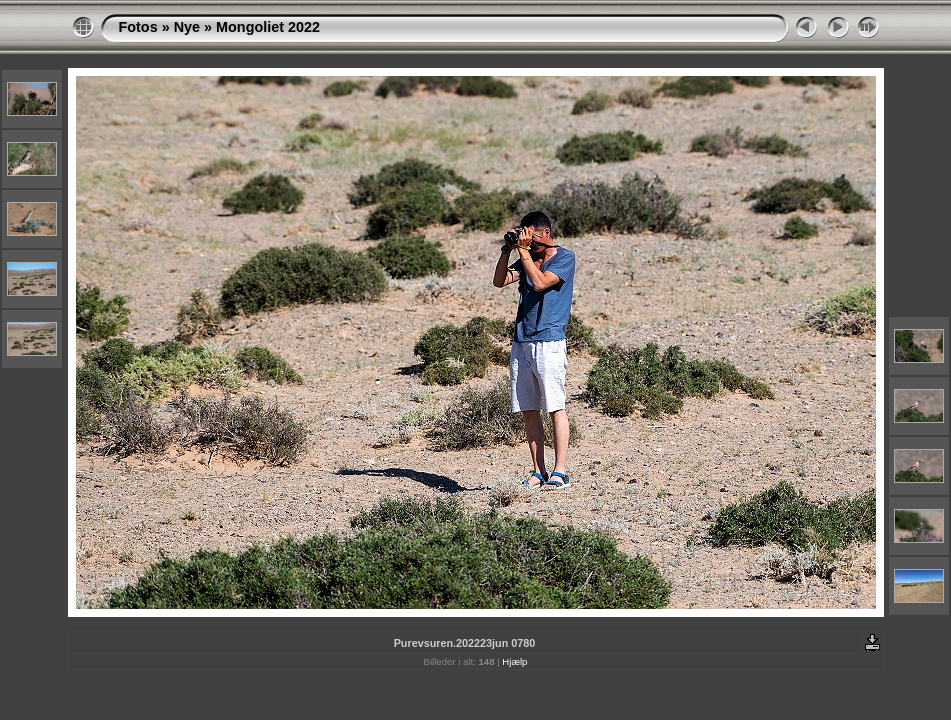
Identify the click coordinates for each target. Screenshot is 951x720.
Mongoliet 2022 (268, 27)
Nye (187, 27)
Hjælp (514, 661)
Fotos (138, 27)
